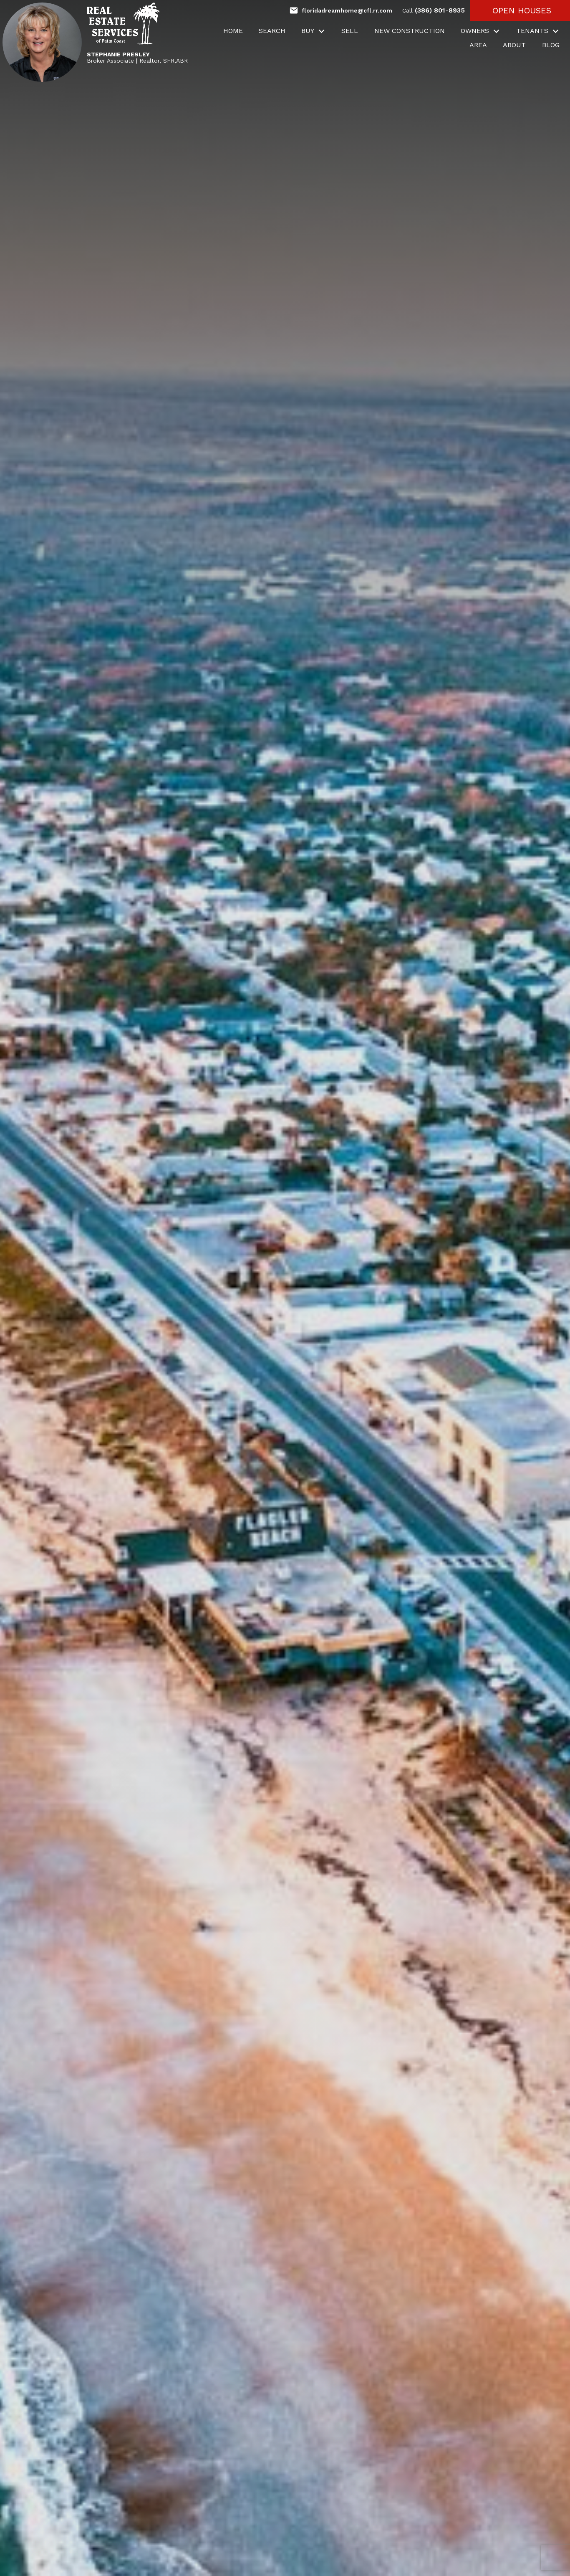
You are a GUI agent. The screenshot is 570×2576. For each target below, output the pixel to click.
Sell (349, 31)
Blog (551, 45)
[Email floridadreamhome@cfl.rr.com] (340, 10)
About (514, 45)
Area (478, 45)
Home (233, 31)
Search (272, 31)
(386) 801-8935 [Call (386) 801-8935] (433, 10)
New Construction (409, 31)
